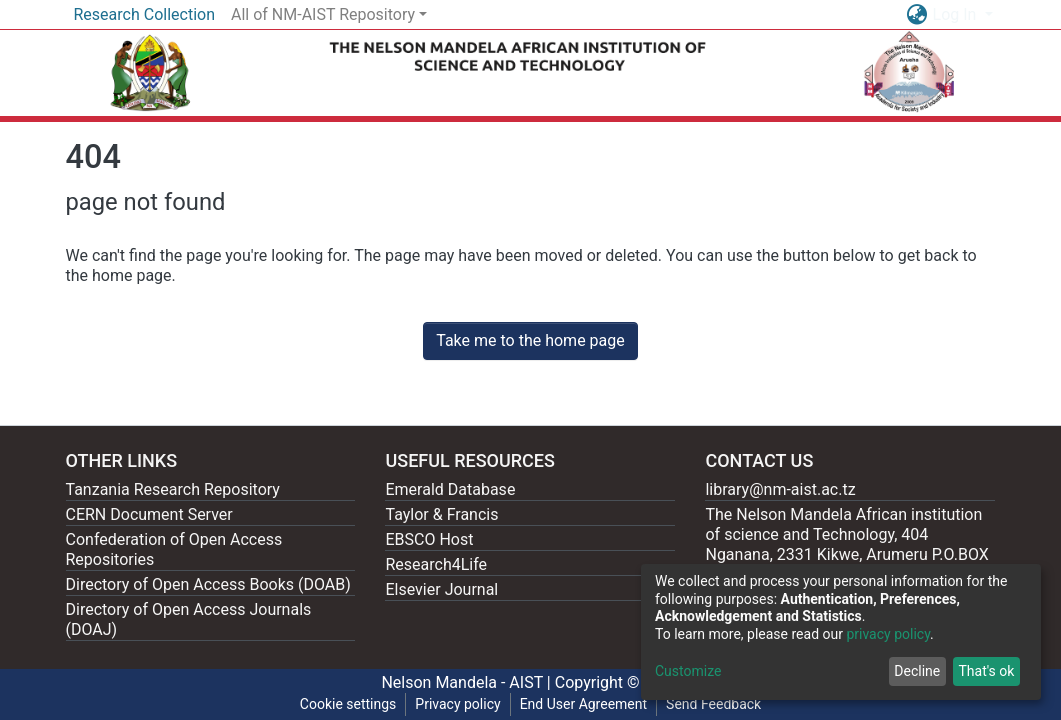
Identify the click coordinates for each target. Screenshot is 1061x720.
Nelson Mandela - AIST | (467, 682)
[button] (917, 15)
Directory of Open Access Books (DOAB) (208, 584)
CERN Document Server (149, 514)
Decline (917, 671)
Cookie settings (348, 704)
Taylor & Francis (441, 514)
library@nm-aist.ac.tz (780, 489)
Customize (688, 671)
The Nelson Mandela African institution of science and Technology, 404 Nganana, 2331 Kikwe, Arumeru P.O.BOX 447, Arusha (846, 544)
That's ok (986, 671)
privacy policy (888, 634)
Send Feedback (713, 704)
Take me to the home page (530, 340)
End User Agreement (583, 704)
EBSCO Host (429, 539)
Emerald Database (450, 489)
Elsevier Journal (441, 589)
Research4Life (436, 564)
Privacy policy (457, 704)
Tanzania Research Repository (173, 489)
